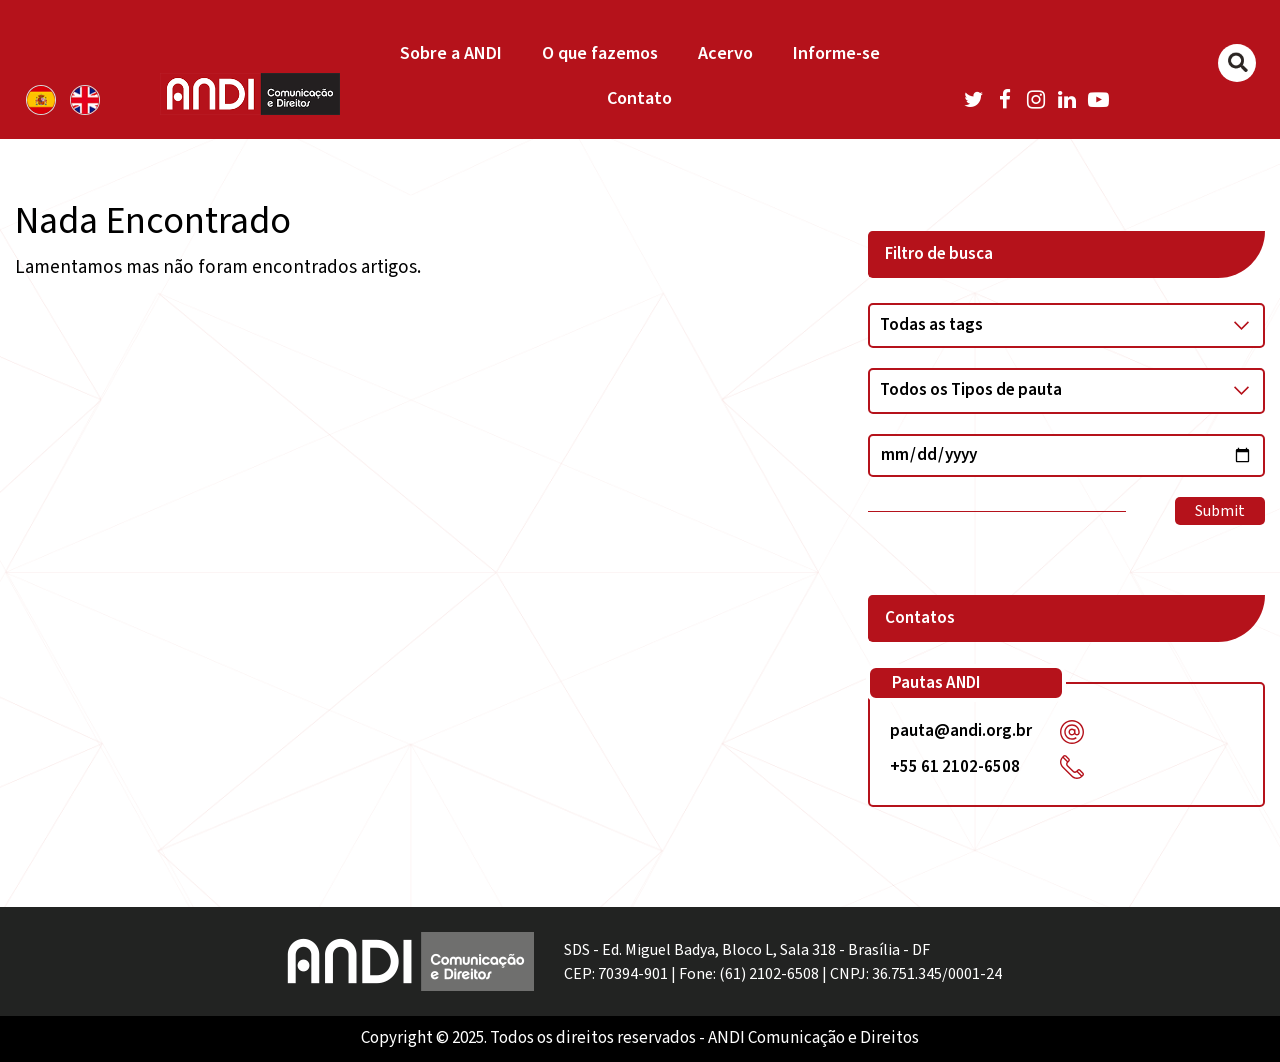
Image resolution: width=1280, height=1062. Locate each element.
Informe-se (836, 53)
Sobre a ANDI (451, 53)
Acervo (725, 53)
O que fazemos (600, 53)
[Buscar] (1237, 63)
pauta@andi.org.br (961, 731)
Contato (639, 98)
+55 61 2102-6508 (955, 767)
